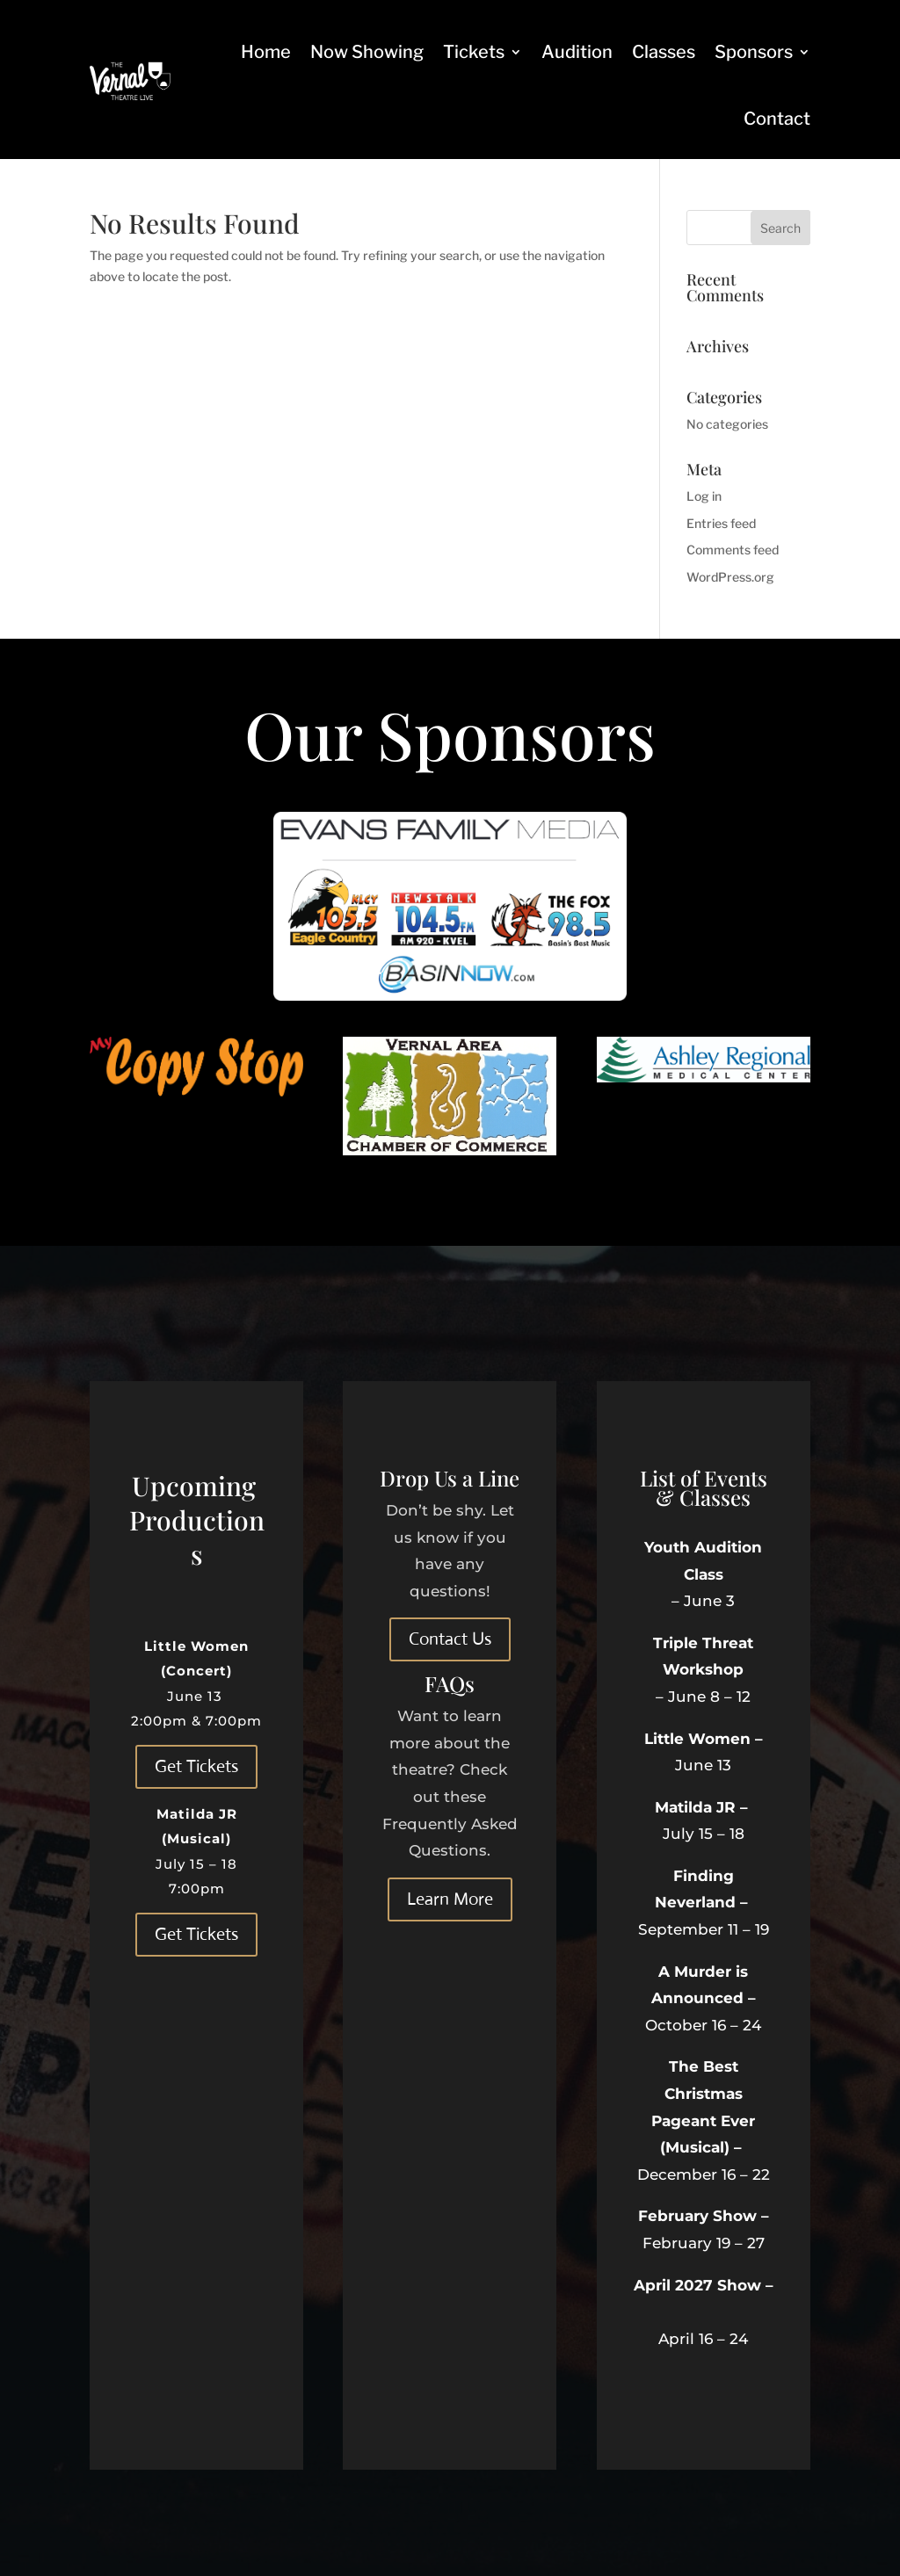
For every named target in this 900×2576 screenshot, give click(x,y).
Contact (777, 118)
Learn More (450, 1899)
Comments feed (732, 549)
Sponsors (754, 51)
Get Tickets (196, 1766)
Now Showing (367, 51)
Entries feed (721, 523)
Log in (704, 495)
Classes (663, 51)
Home (266, 51)
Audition (577, 51)
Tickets (473, 51)
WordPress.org (730, 576)
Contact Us (450, 1639)
